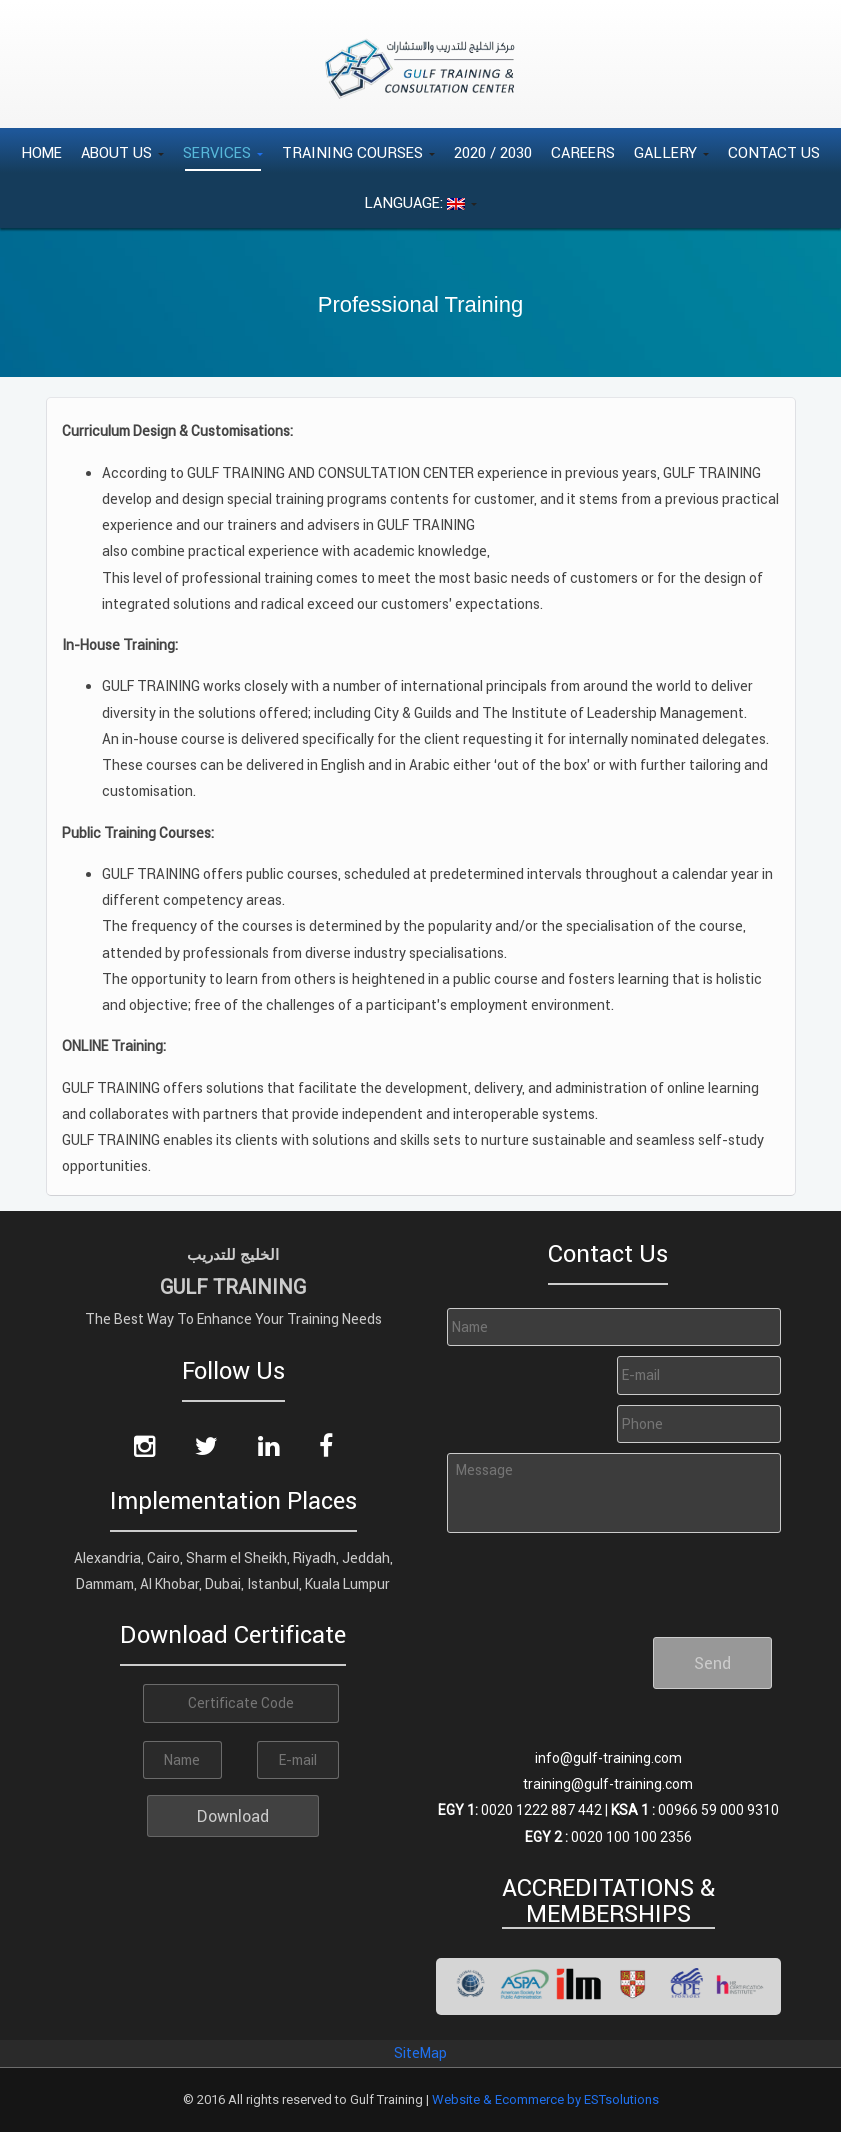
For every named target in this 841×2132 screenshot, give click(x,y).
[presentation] (598, 1577)
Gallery (671, 152)
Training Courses (358, 152)
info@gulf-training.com (608, 1758)
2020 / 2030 (493, 152)
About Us (122, 152)
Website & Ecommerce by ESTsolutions (545, 2099)
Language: (420, 202)
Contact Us (774, 152)
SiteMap (420, 2053)
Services (223, 152)
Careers (583, 152)
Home (41, 152)
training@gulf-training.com (608, 1784)
